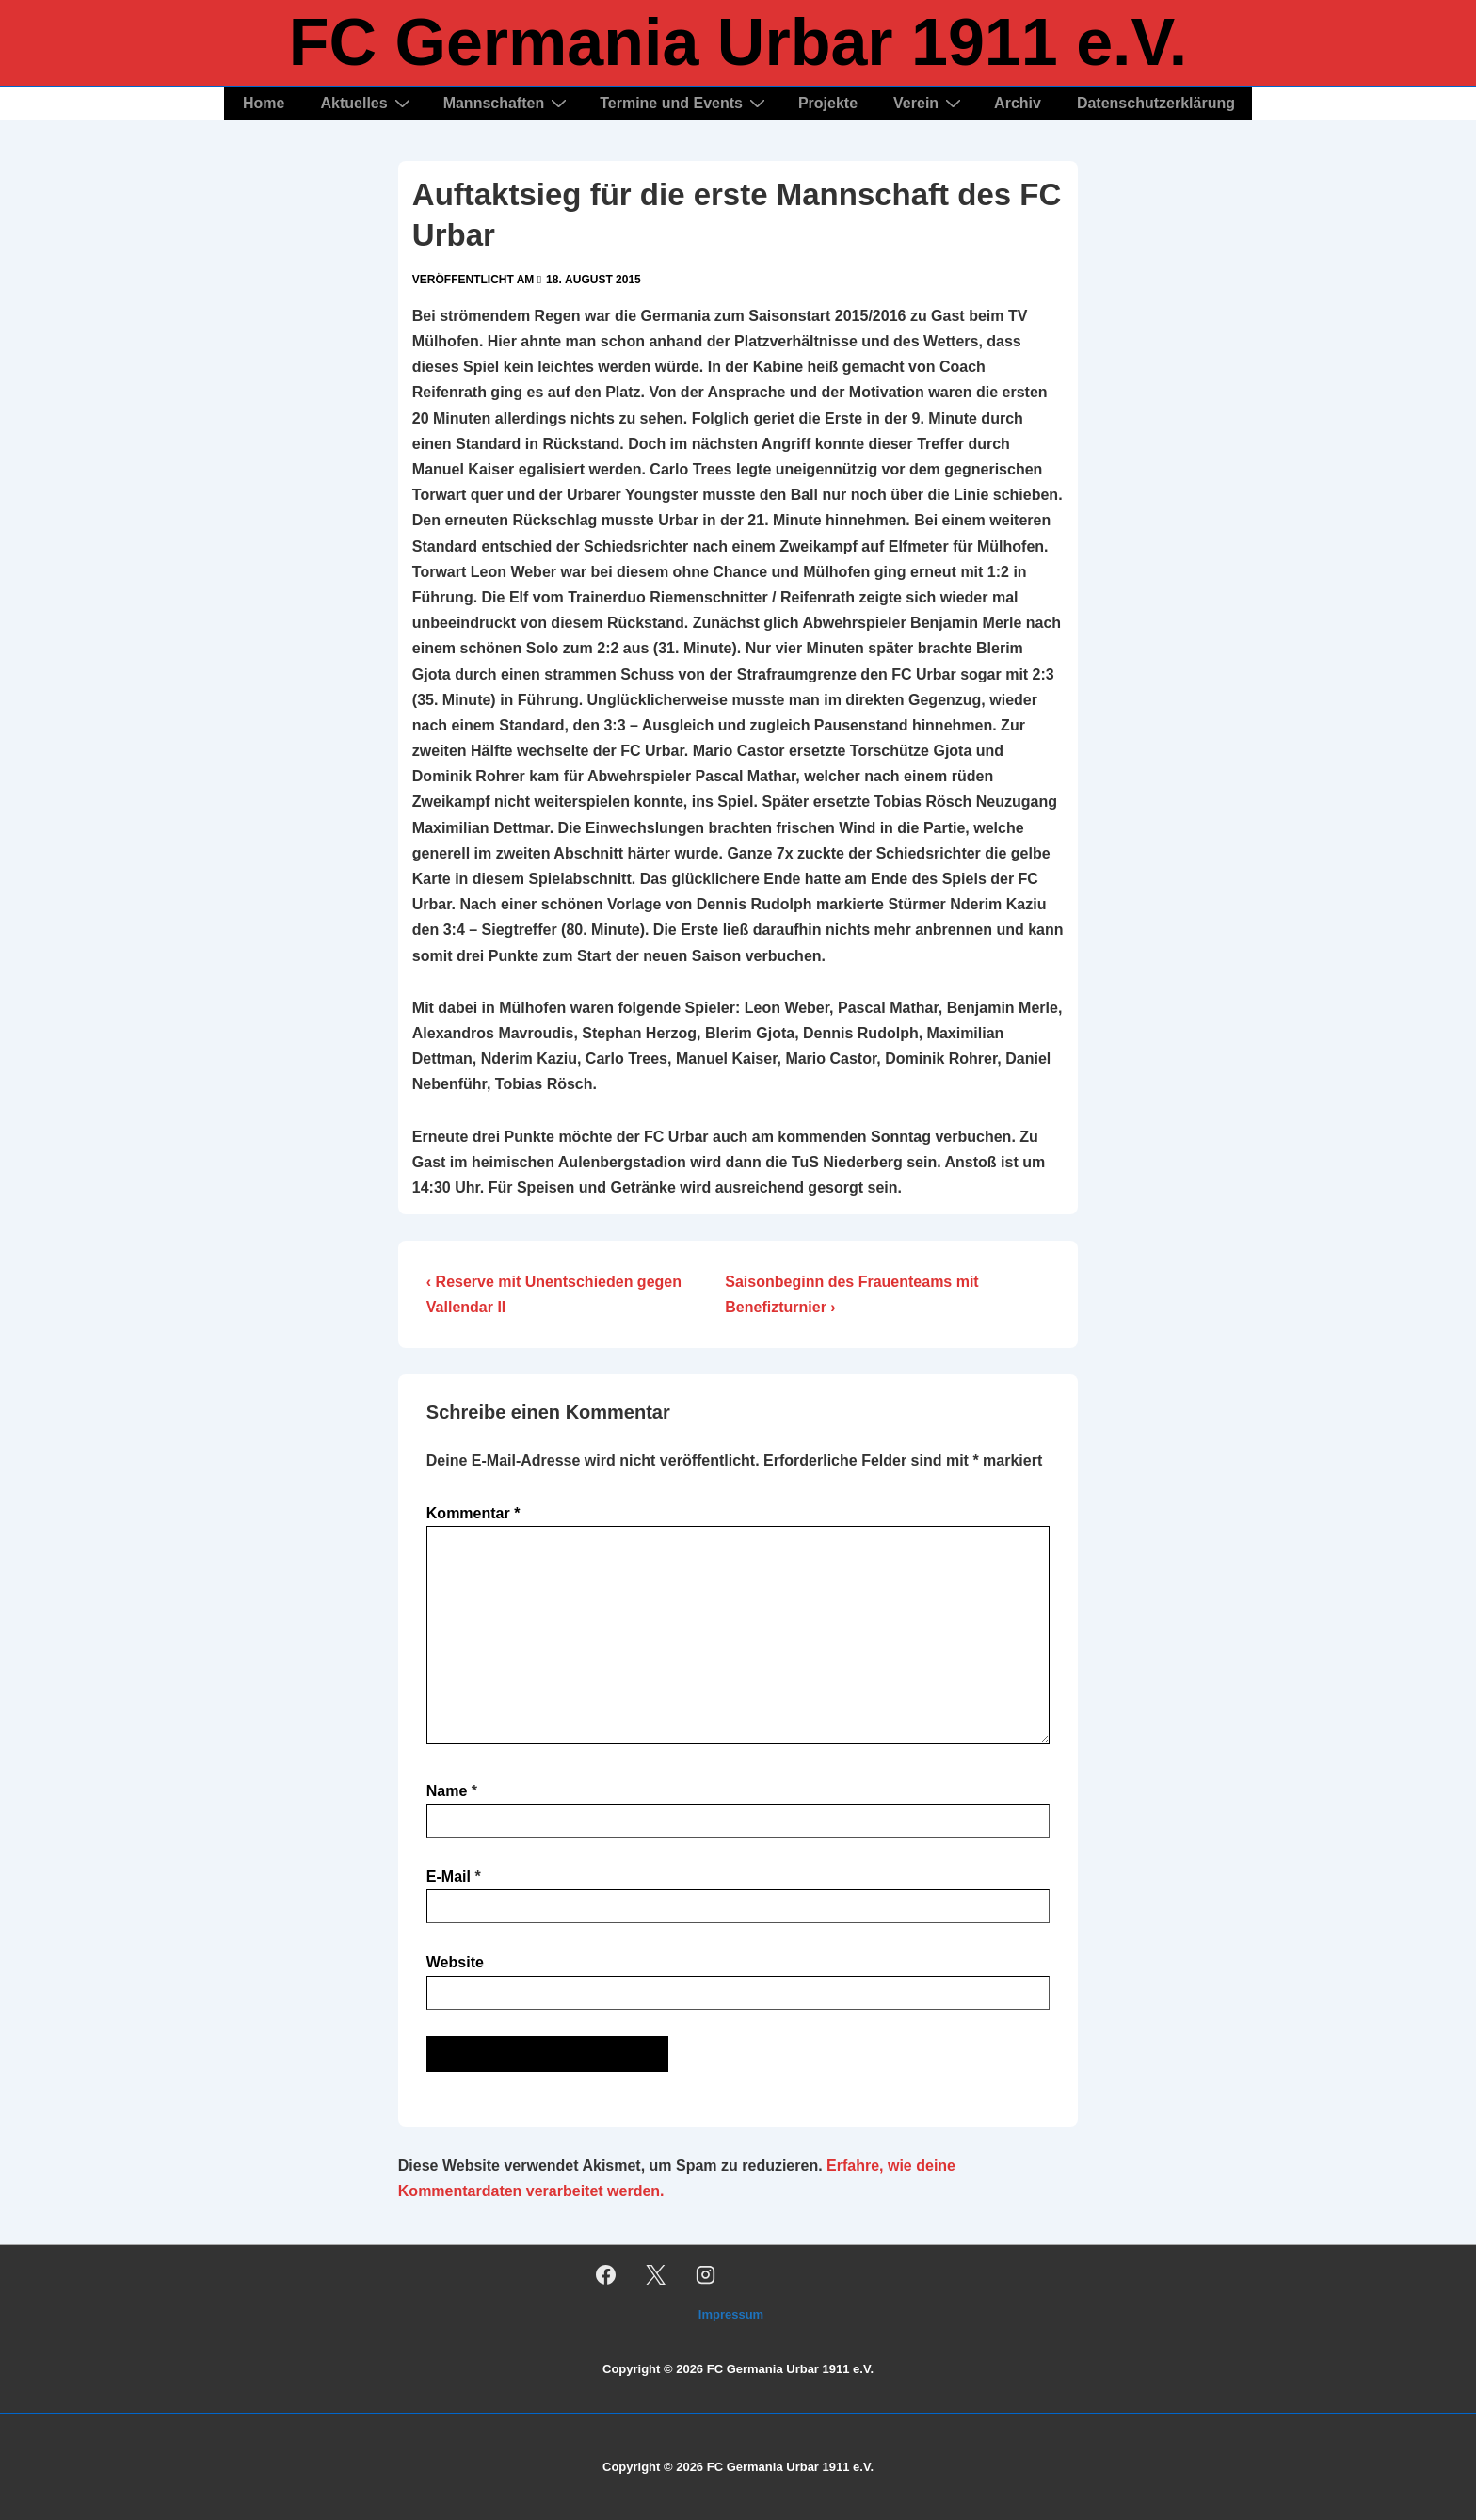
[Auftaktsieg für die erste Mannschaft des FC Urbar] (593, 279)
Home (263, 103)
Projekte (828, 103)
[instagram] (706, 2274)
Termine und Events (685, 103)
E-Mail (448, 1877)
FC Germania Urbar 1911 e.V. (738, 42)
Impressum (730, 2314)
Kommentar (473, 1513)
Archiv (1017, 103)
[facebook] (606, 2274)
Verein (929, 103)
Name (447, 1791)
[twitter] (656, 2274)
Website (455, 1962)
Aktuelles (367, 103)
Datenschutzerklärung (1156, 103)
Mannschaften (507, 103)
